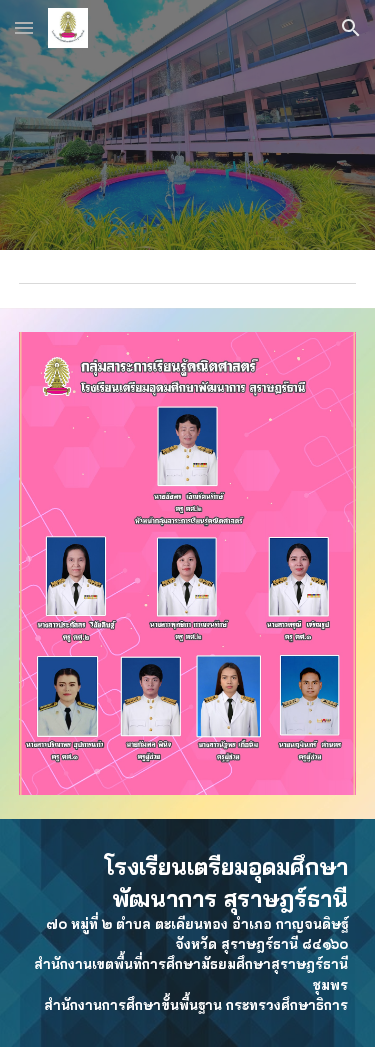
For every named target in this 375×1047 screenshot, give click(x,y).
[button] (24, 27)
